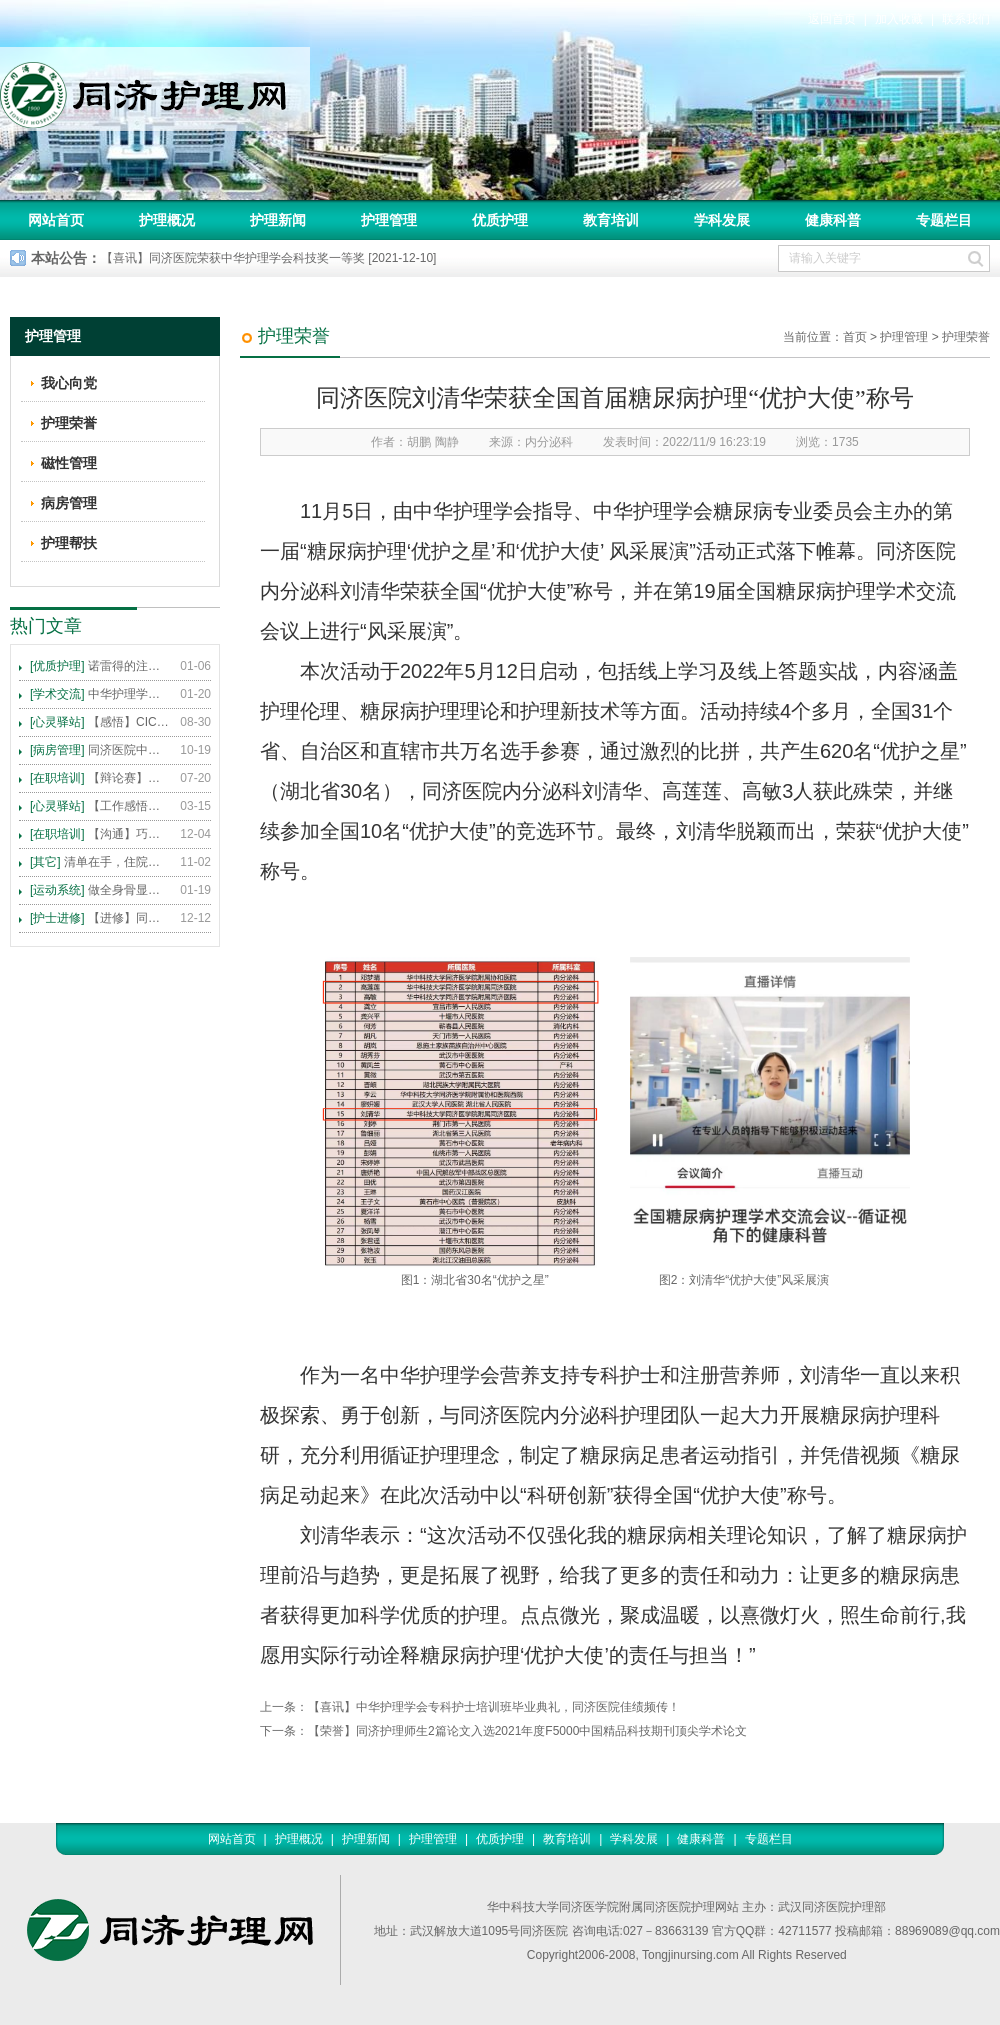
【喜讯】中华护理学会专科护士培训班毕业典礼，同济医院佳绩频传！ (494, 1707)
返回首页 (832, 19)
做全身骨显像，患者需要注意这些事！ (100, 890)
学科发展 (722, 220)
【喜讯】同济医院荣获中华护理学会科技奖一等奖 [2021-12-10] (268, 258)
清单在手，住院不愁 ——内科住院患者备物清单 (100, 862)
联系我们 (966, 19)
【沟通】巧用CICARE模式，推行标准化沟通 (100, 834)
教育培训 (611, 220)
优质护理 (500, 220)
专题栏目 (944, 220)
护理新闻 (278, 220)
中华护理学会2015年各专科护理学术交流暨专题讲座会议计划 (100, 694)
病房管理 (69, 503)
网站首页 (56, 220)
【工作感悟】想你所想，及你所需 (100, 806)
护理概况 (167, 220)
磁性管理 (69, 463)
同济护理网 (155, 89)
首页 (855, 337)
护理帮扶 (69, 543)
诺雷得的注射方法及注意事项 (100, 666)
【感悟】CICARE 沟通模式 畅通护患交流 (100, 722)
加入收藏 (899, 19)
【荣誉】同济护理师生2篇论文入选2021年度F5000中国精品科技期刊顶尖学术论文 (527, 1731)
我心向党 (69, 383)
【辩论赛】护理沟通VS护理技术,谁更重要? (100, 778)
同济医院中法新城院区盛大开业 (100, 750)
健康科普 (833, 220)
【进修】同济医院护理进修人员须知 (100, 918)
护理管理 (389, 220)
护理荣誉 (966, 337)
